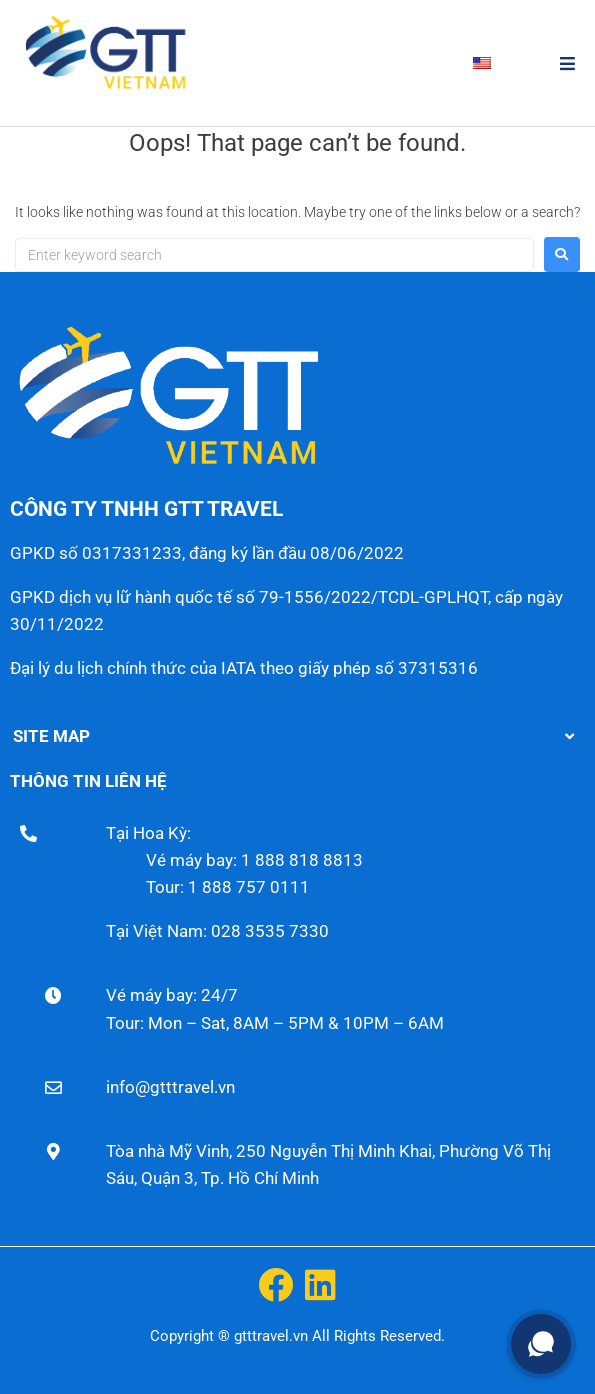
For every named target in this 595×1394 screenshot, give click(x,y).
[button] (567, 63)
